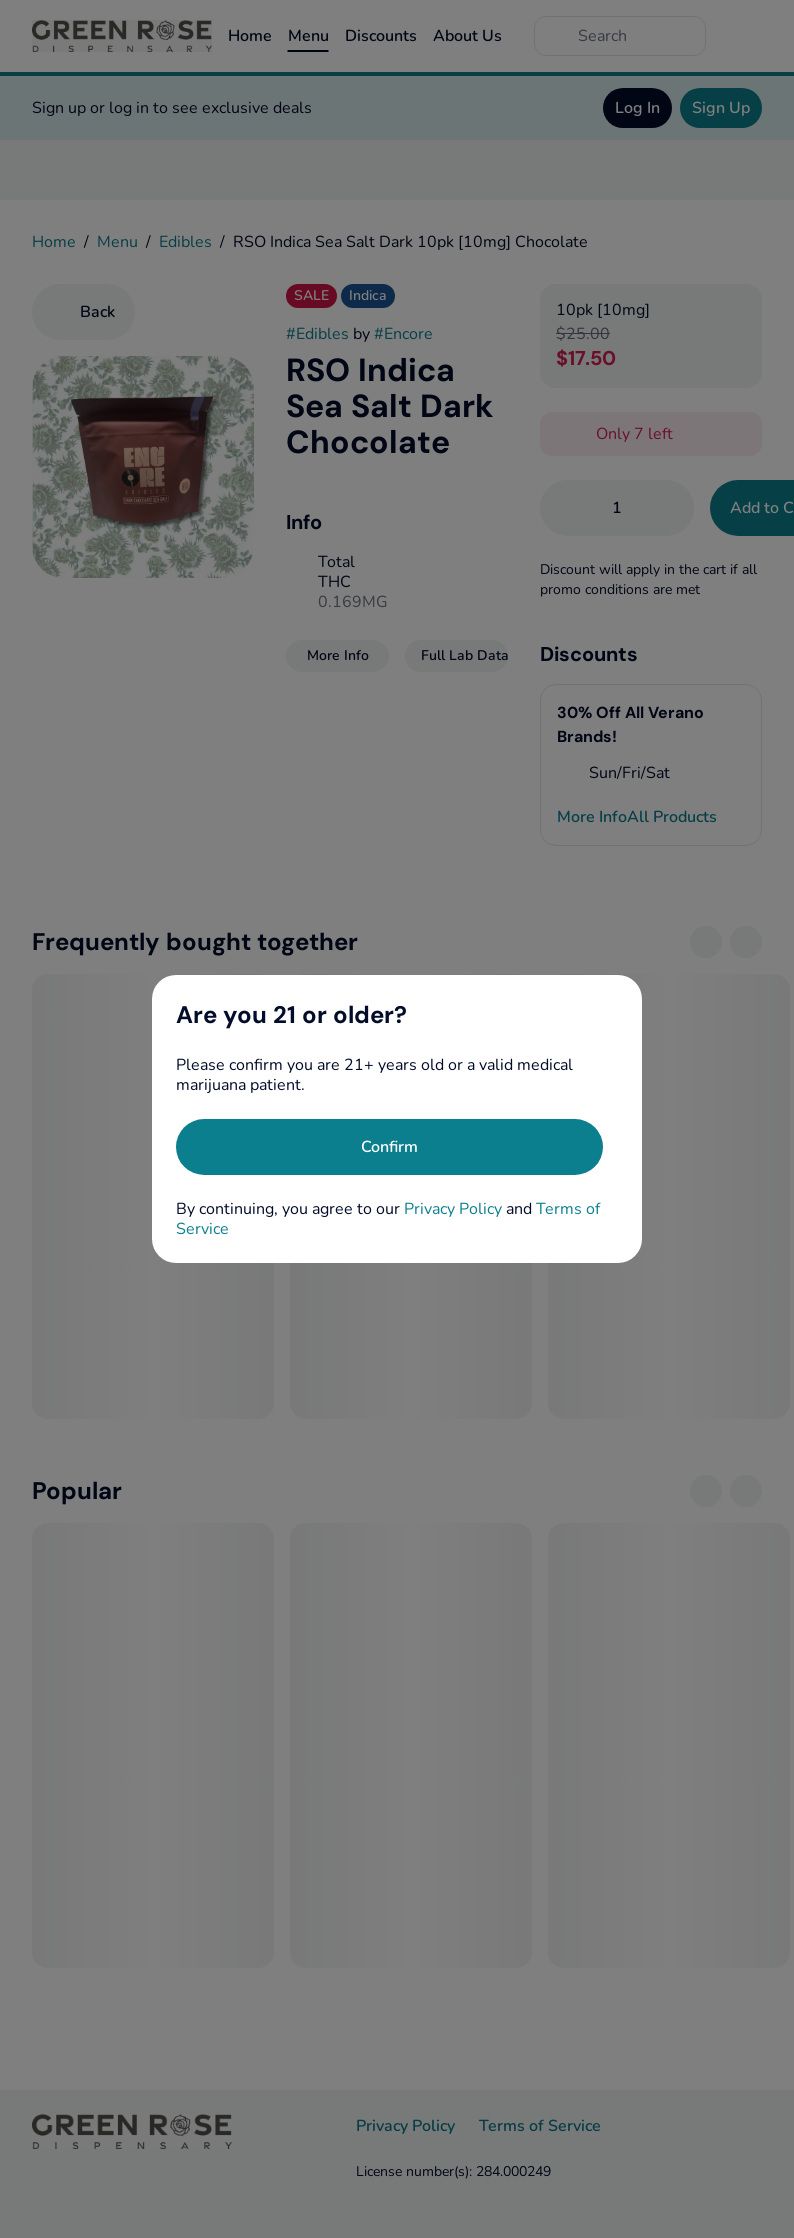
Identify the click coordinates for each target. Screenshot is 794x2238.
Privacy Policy (453, 1209)
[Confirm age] (389, 1147)
